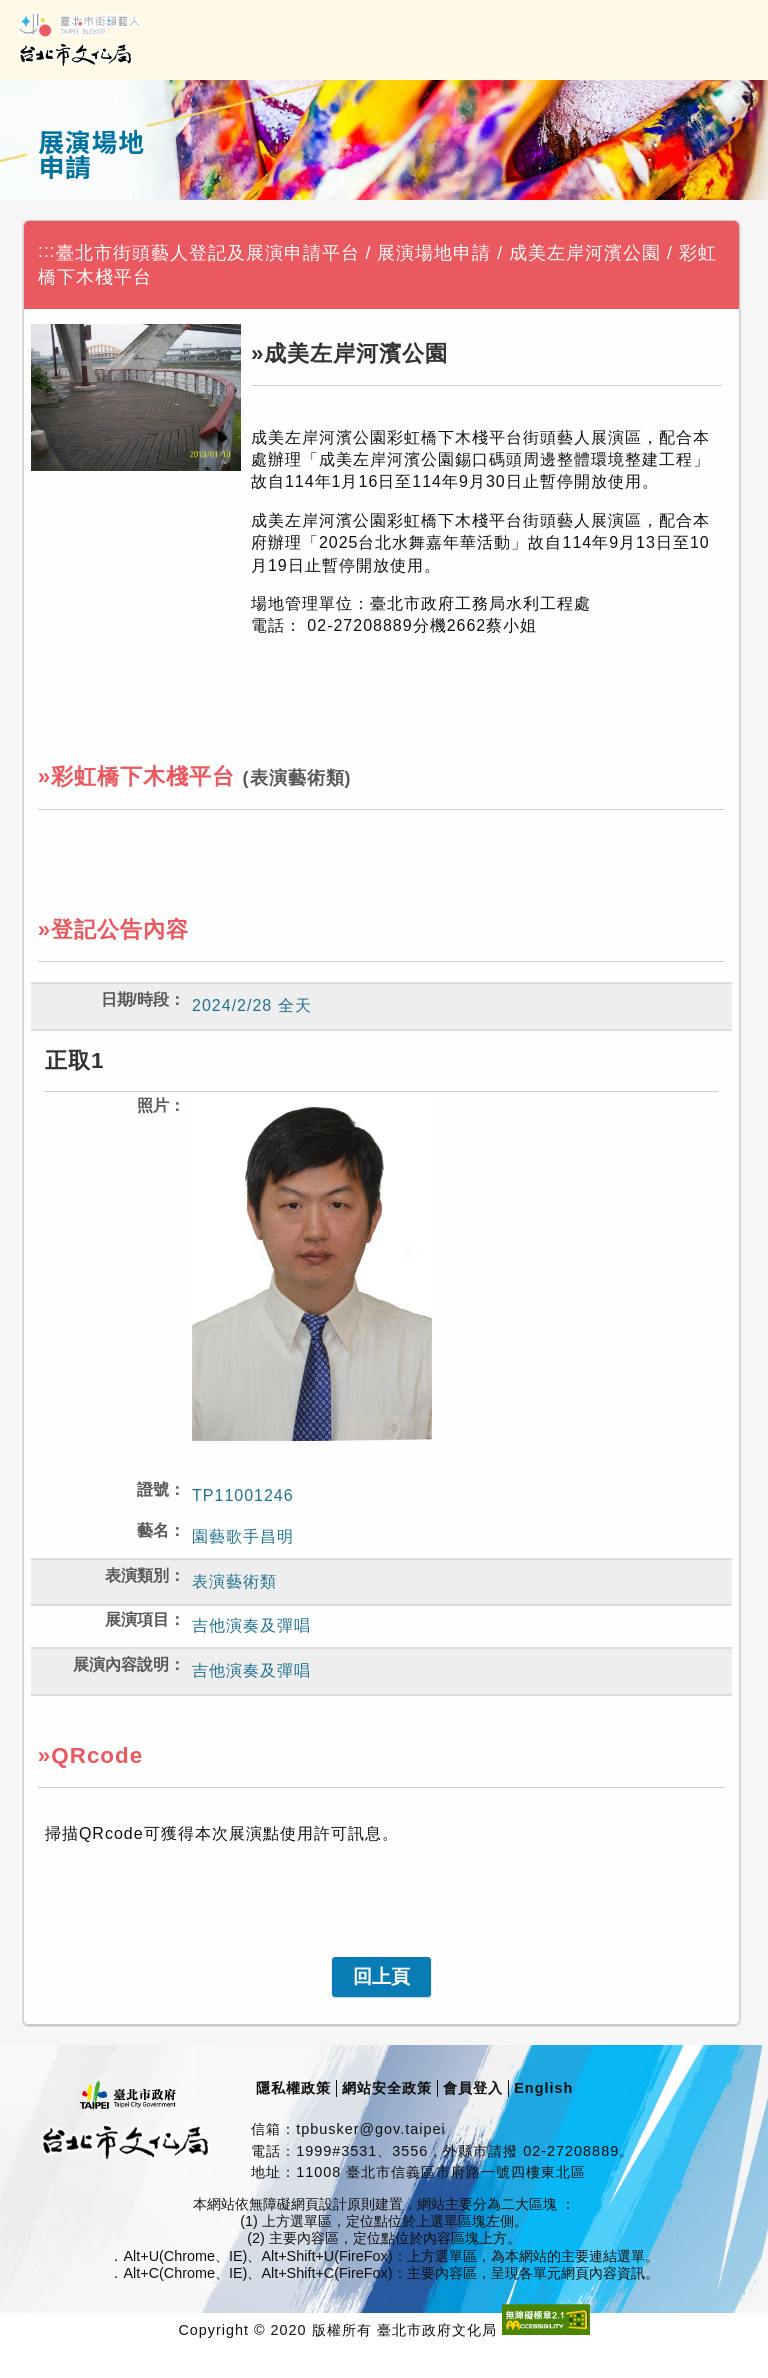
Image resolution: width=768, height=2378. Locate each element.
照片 (153, 1105)
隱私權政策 (293, 2088)
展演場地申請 (434, 253)
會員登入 (473, 2088)
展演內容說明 (121, 1664)
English (543, 2088)
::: (47, 251)
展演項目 (137, 1619)
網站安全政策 (387, 2088)
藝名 (153, 1530)
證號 (153, 1489)
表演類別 (137, 1575)
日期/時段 (135, 999)
